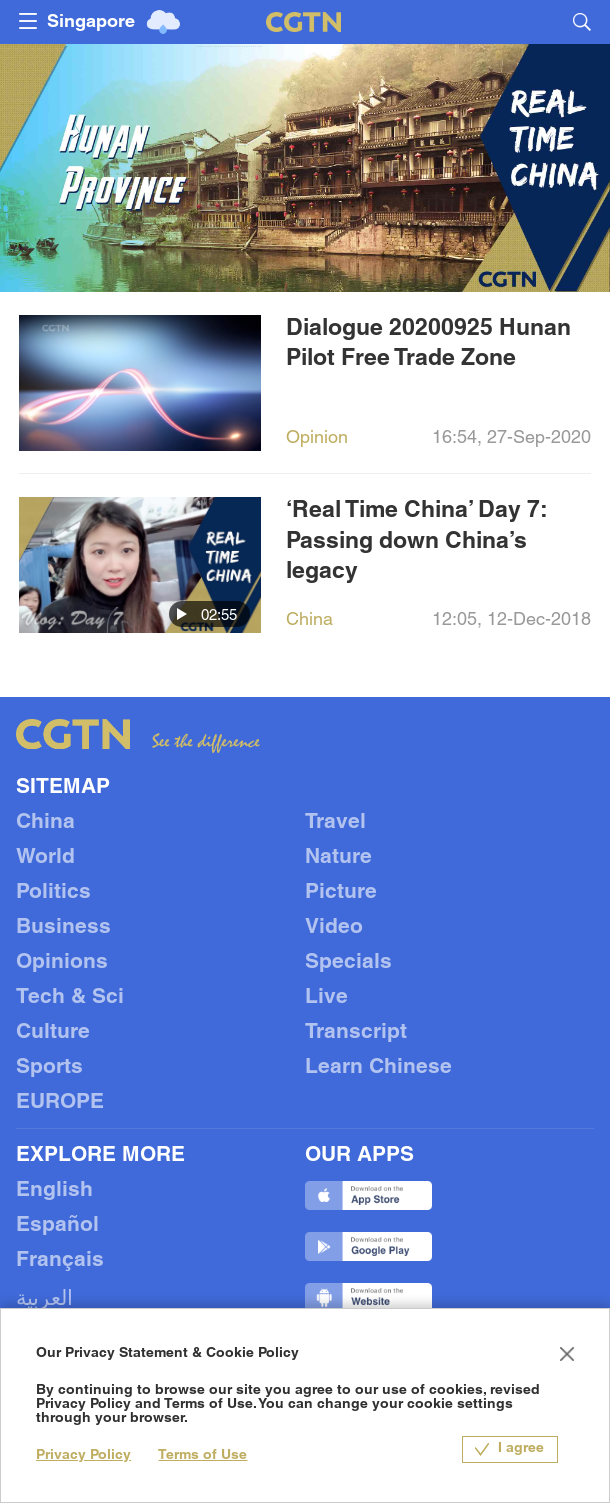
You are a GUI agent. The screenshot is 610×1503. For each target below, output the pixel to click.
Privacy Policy (83, 1455)
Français (60, 1260)
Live (326, 997)
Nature (338, 857)
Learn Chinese (378, 1067)
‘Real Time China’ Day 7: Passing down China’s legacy (416, 542)
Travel (335, 822)
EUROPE (60, 1102)
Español (57, 1225)
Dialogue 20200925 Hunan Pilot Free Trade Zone (428, 344)
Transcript (356, 1032)
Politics (53, 892)
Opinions (62, 962)
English (54, 1190)
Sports (49, 1067)
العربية (44, 1299)
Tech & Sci (70, 997)
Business (63, 927)
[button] (182, 614)
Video (334, 927)
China (45, 822)
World (45, 857)
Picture (341, 892)
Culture (53, 1032)
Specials (348, 962)
